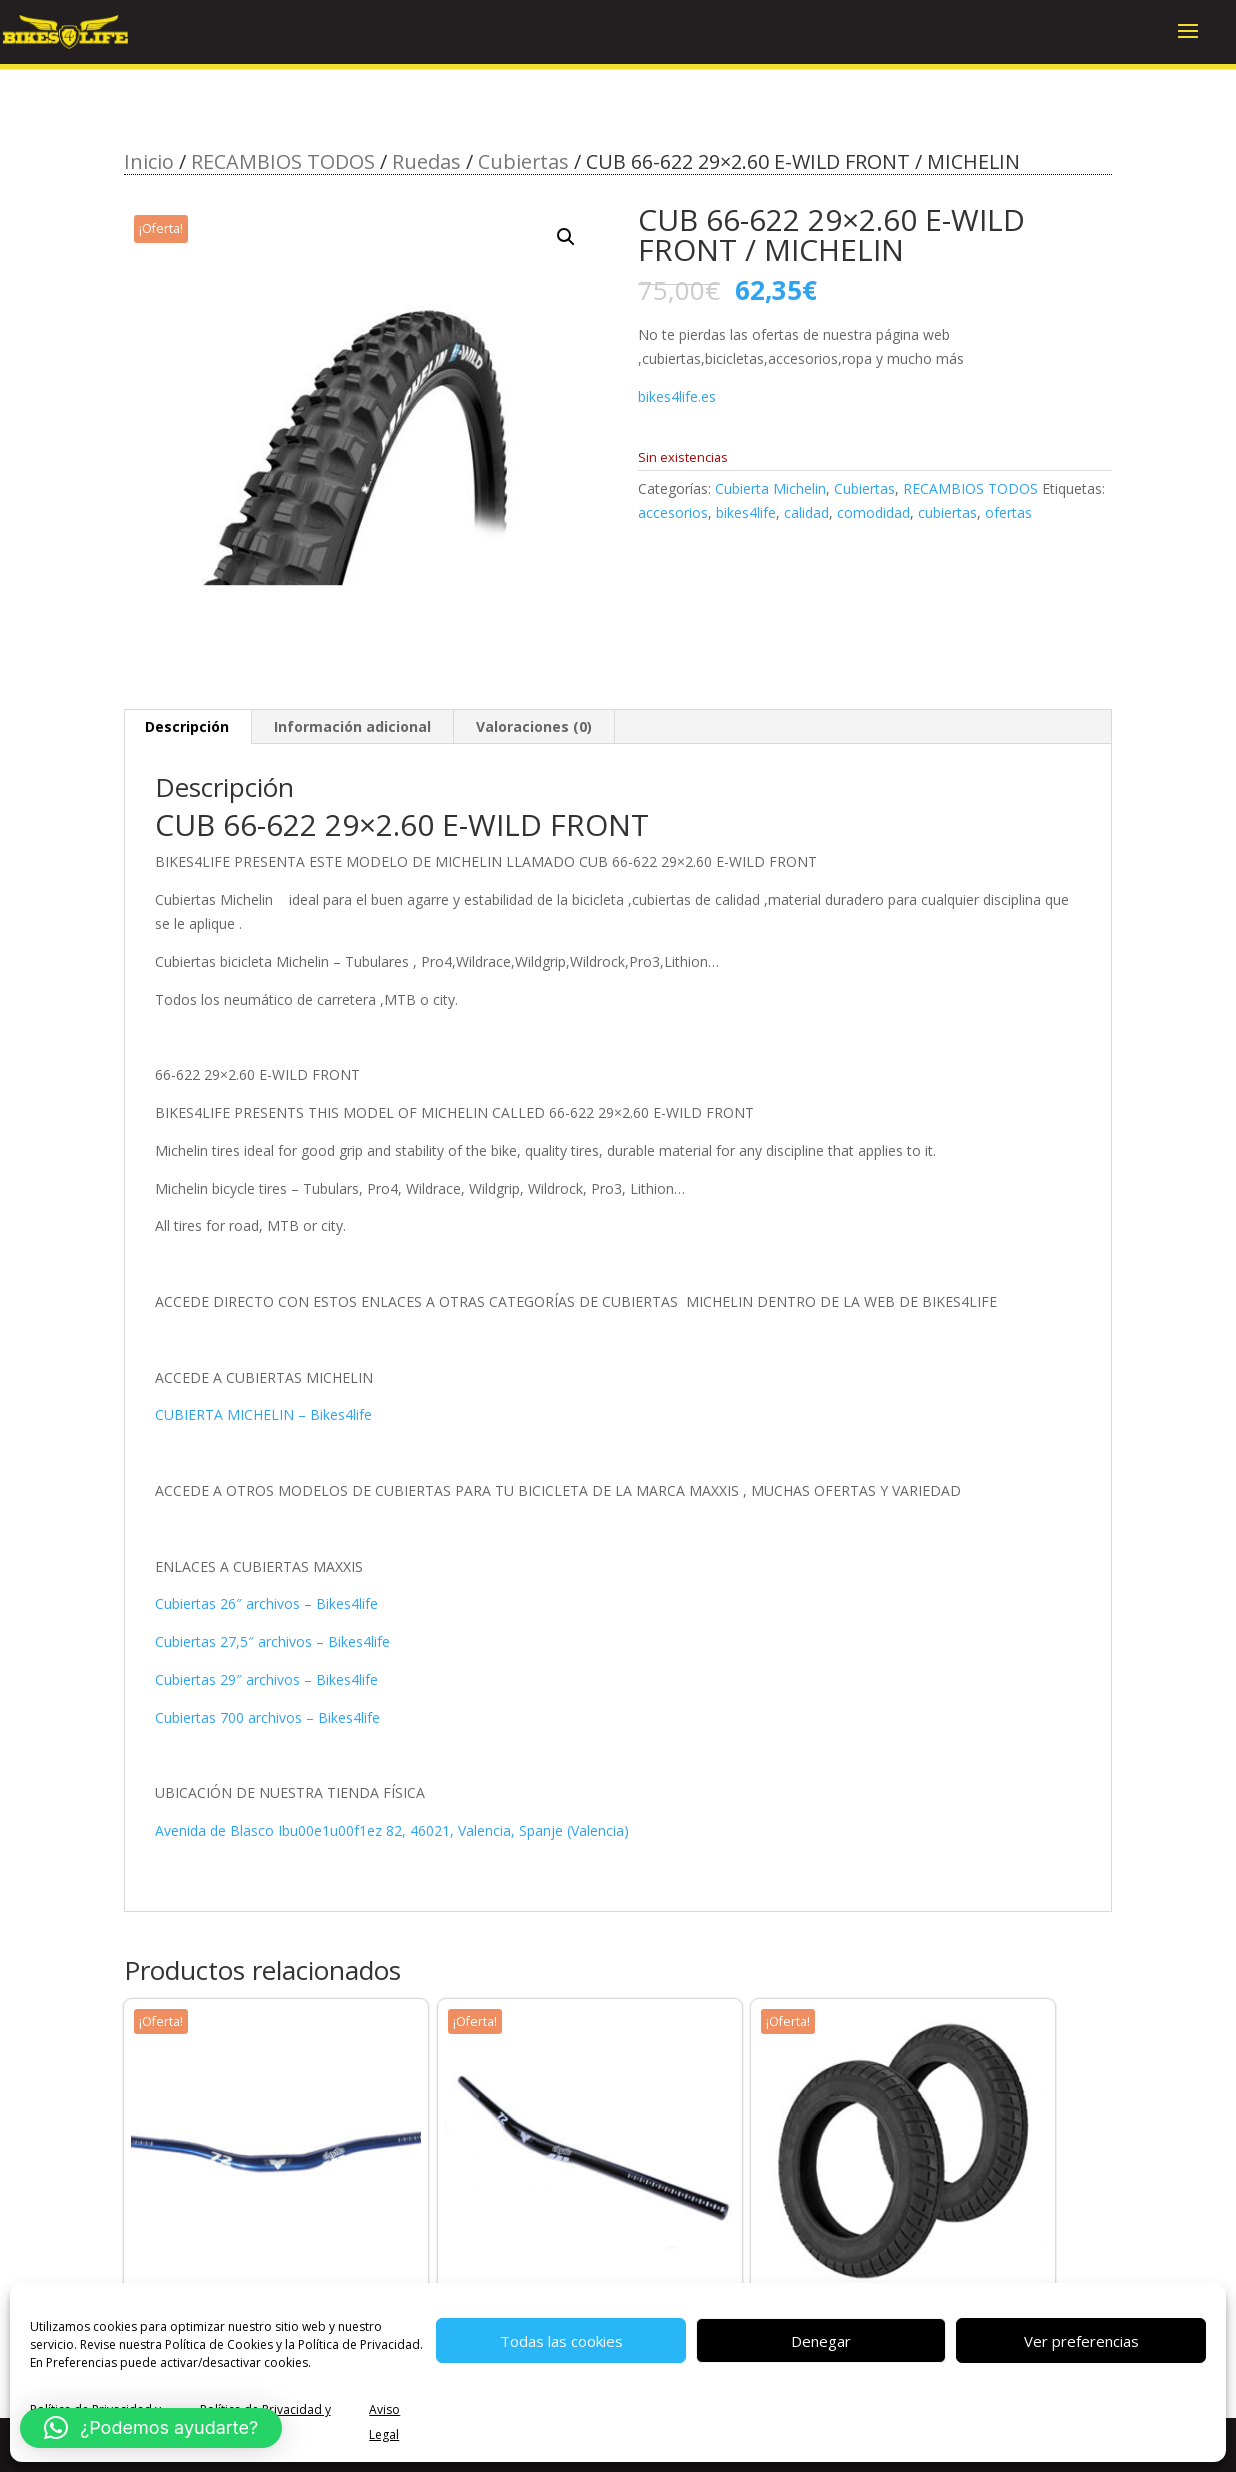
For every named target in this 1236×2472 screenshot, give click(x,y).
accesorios (673, 512)
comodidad (873, 512)
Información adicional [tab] (352, 726)
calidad (806, 512)
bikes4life (746, 512)
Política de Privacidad (359, 2344)
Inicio (149, 161)
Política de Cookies (219, 2344)
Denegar (821, 2341)
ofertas (1008, 512)
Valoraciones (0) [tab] (534, 726)
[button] (566, 237)
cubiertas (947, 512)
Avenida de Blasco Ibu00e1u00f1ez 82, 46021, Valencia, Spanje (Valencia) (392, 1830)
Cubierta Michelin (770, 488)
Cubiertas (523, 161)
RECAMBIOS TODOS (283, 161)
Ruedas (426, 161)
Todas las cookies (561, 2341)
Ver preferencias (1081, 2341)
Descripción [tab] (187, 726)
